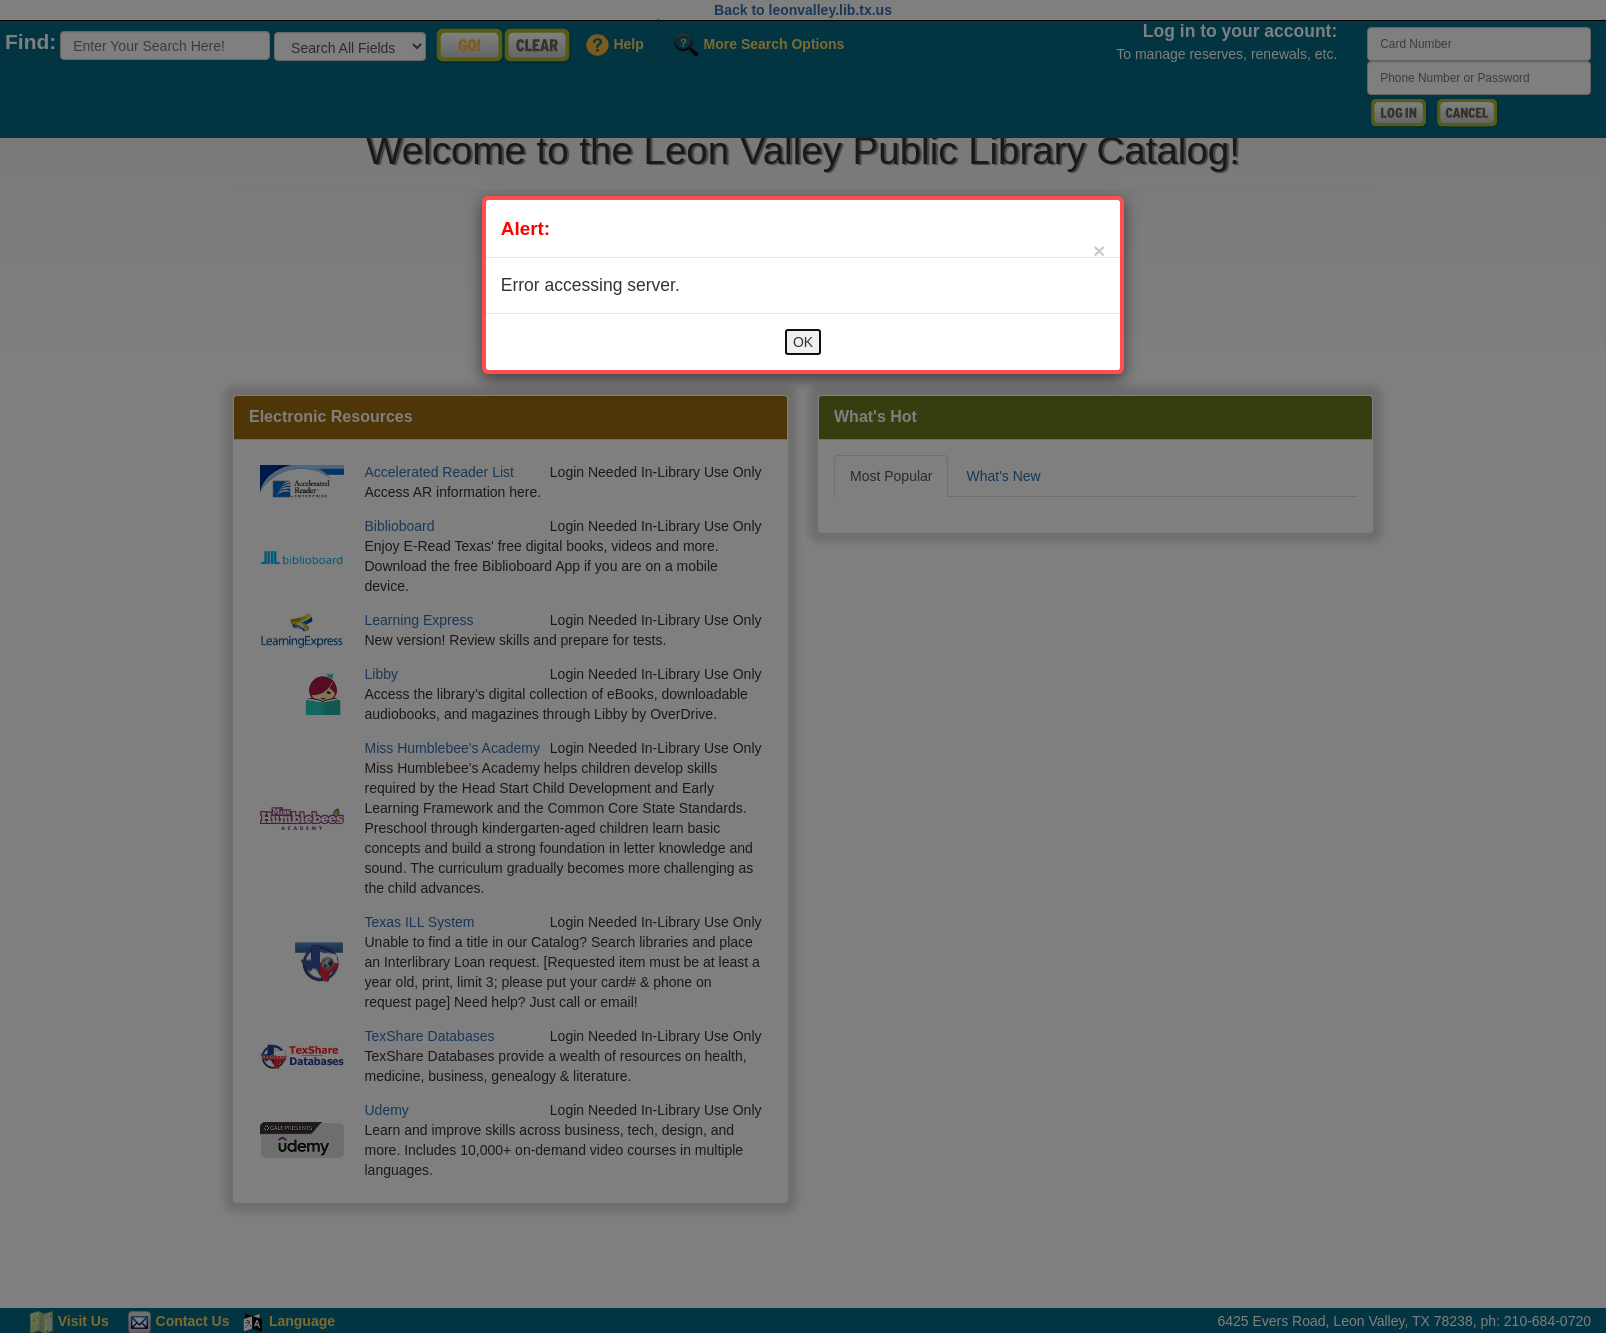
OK (803, 342)
